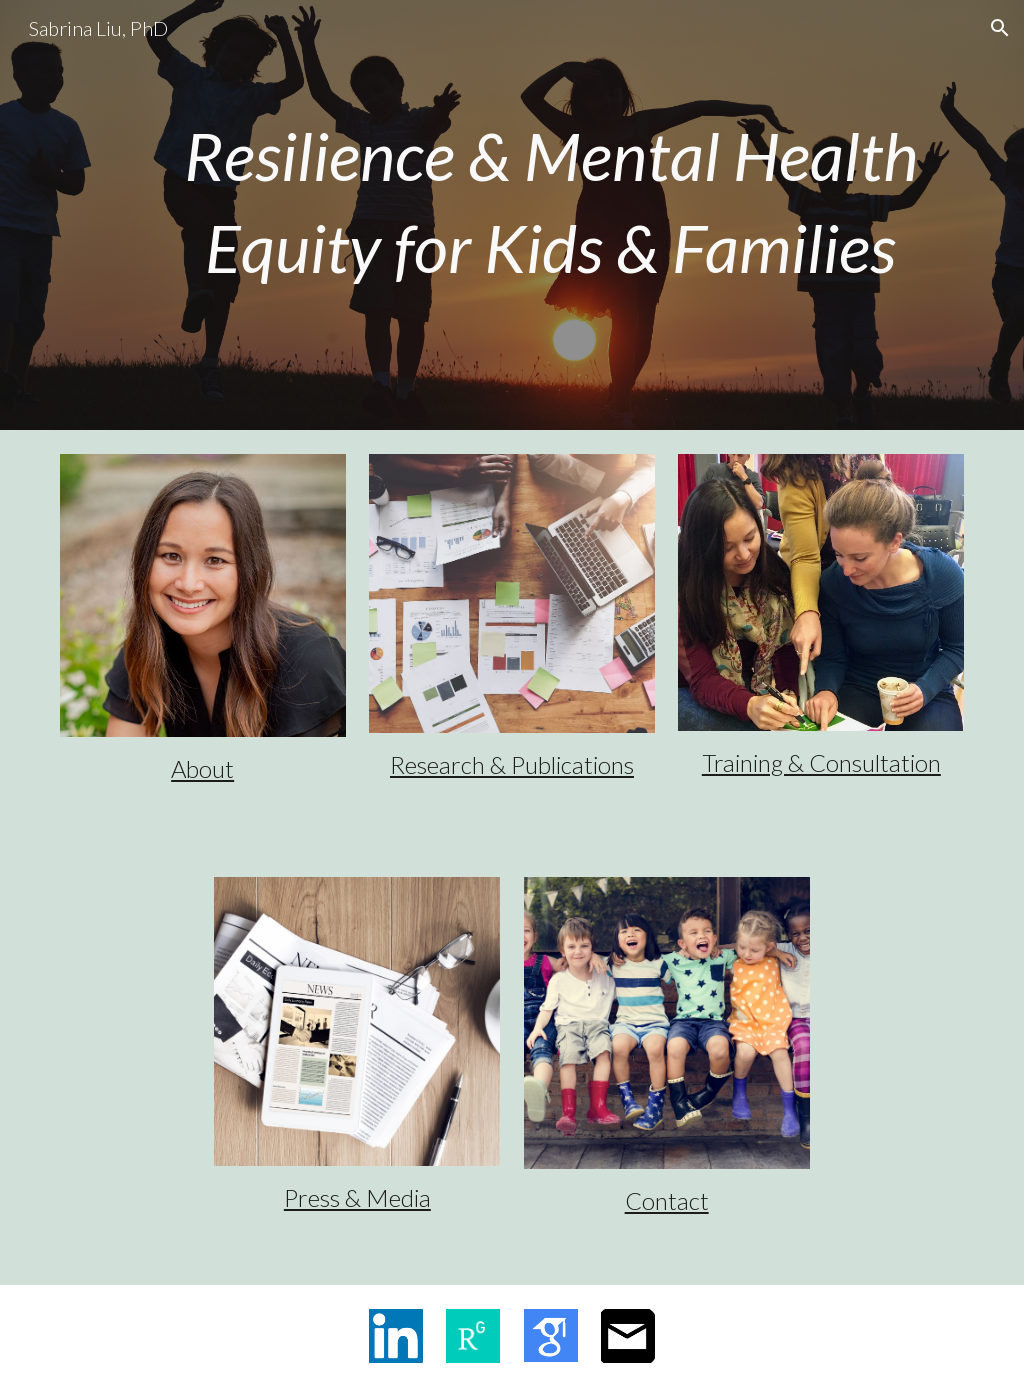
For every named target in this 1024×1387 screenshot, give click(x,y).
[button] (1000, 28)
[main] (550, 201)
